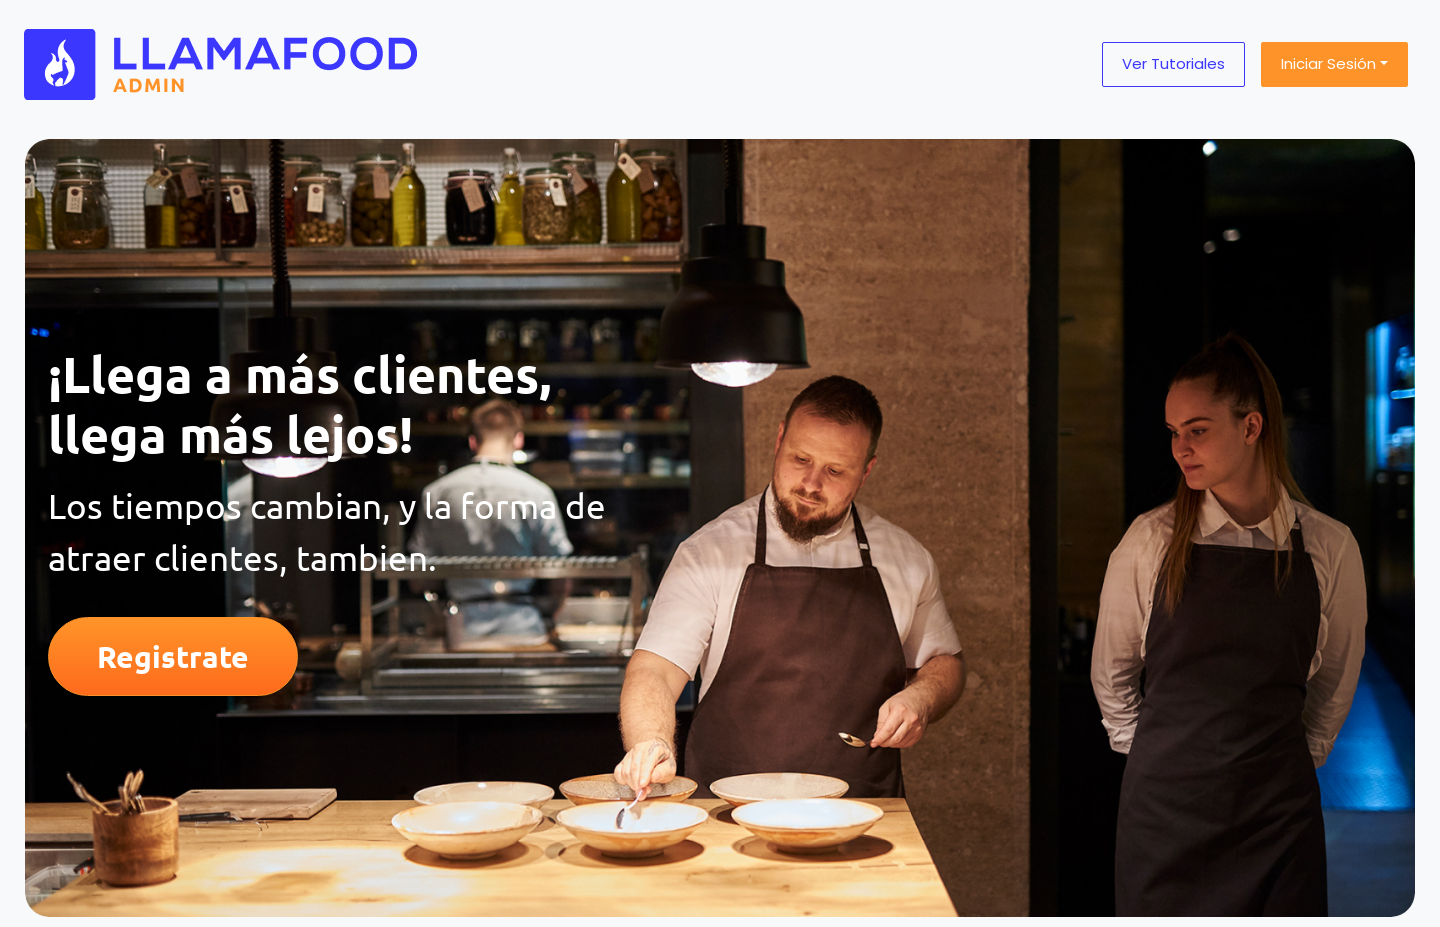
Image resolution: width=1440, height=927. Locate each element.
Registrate (173, 656)
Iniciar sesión (1328, 63)
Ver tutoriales (1173, 63)
